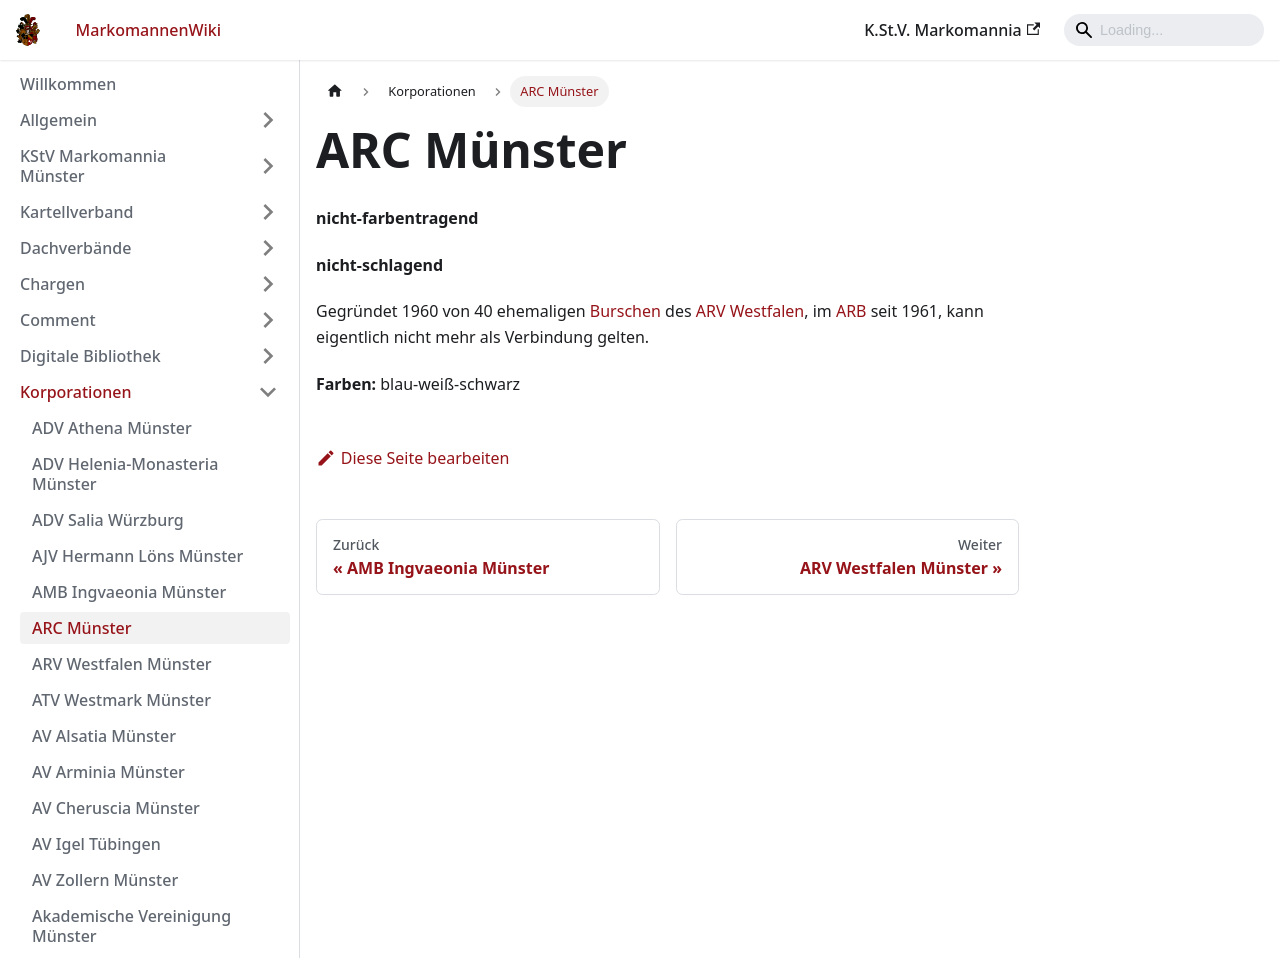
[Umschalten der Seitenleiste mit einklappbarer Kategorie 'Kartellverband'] (268, 212)
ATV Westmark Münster (121, 700)
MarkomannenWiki (149, 30)
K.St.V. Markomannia (952, 30)
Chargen (52, 284)
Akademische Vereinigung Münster (131, 926)
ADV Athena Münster (112, 428)
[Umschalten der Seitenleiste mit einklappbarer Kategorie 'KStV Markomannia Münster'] (268, 166)
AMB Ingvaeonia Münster (129, 592)
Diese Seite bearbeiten (413, 458)
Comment (58, 320)
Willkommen (68, 84)
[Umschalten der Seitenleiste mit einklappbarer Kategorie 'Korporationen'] (268, 392)
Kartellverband (76, 212)
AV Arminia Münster (108, 772)
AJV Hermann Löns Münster (137, 556)
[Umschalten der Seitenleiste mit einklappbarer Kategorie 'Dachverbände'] (268, 248)
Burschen (625, 311)
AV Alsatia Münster (104, 736)
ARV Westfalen (750, 311)
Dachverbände (75, 248)
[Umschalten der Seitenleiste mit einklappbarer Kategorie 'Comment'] (268, 320)
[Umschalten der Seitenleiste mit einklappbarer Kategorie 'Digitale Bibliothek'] (268, 356)
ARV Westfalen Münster (122, 664)
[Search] (1164, 30)
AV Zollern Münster (105, 880)
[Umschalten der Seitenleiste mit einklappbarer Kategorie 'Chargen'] (268, 284)
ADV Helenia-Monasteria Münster (125, 474)
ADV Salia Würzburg (108, 520)
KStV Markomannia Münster (93, 166)
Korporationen (75, 392)
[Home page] (335, 91)
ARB (851, 311)
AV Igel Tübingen (96, 844)
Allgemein (58, 120)
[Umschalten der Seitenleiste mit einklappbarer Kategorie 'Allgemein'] (268, 120)
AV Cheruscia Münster (116, 808)
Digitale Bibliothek (90, 356)
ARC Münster (82, 628)
